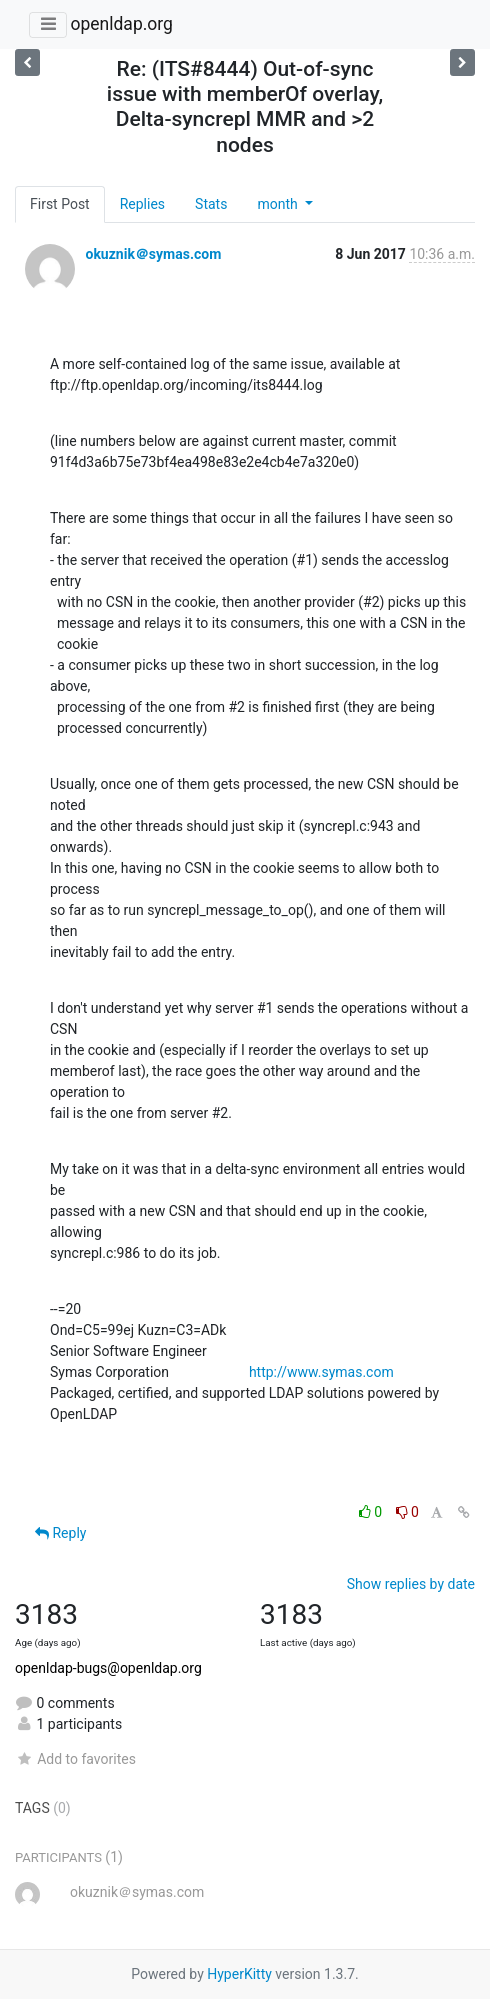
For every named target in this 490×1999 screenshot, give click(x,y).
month (279, 204)
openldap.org (121, 24)
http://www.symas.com (321, 1372)
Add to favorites (75, 1759)
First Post (60, 204)
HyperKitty (239, 1974)
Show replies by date (411, 1584)
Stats (211, 204)
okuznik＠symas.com (153, 254)
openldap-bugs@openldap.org (108, 1668)
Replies (142, 204)
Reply (60, 1533)
